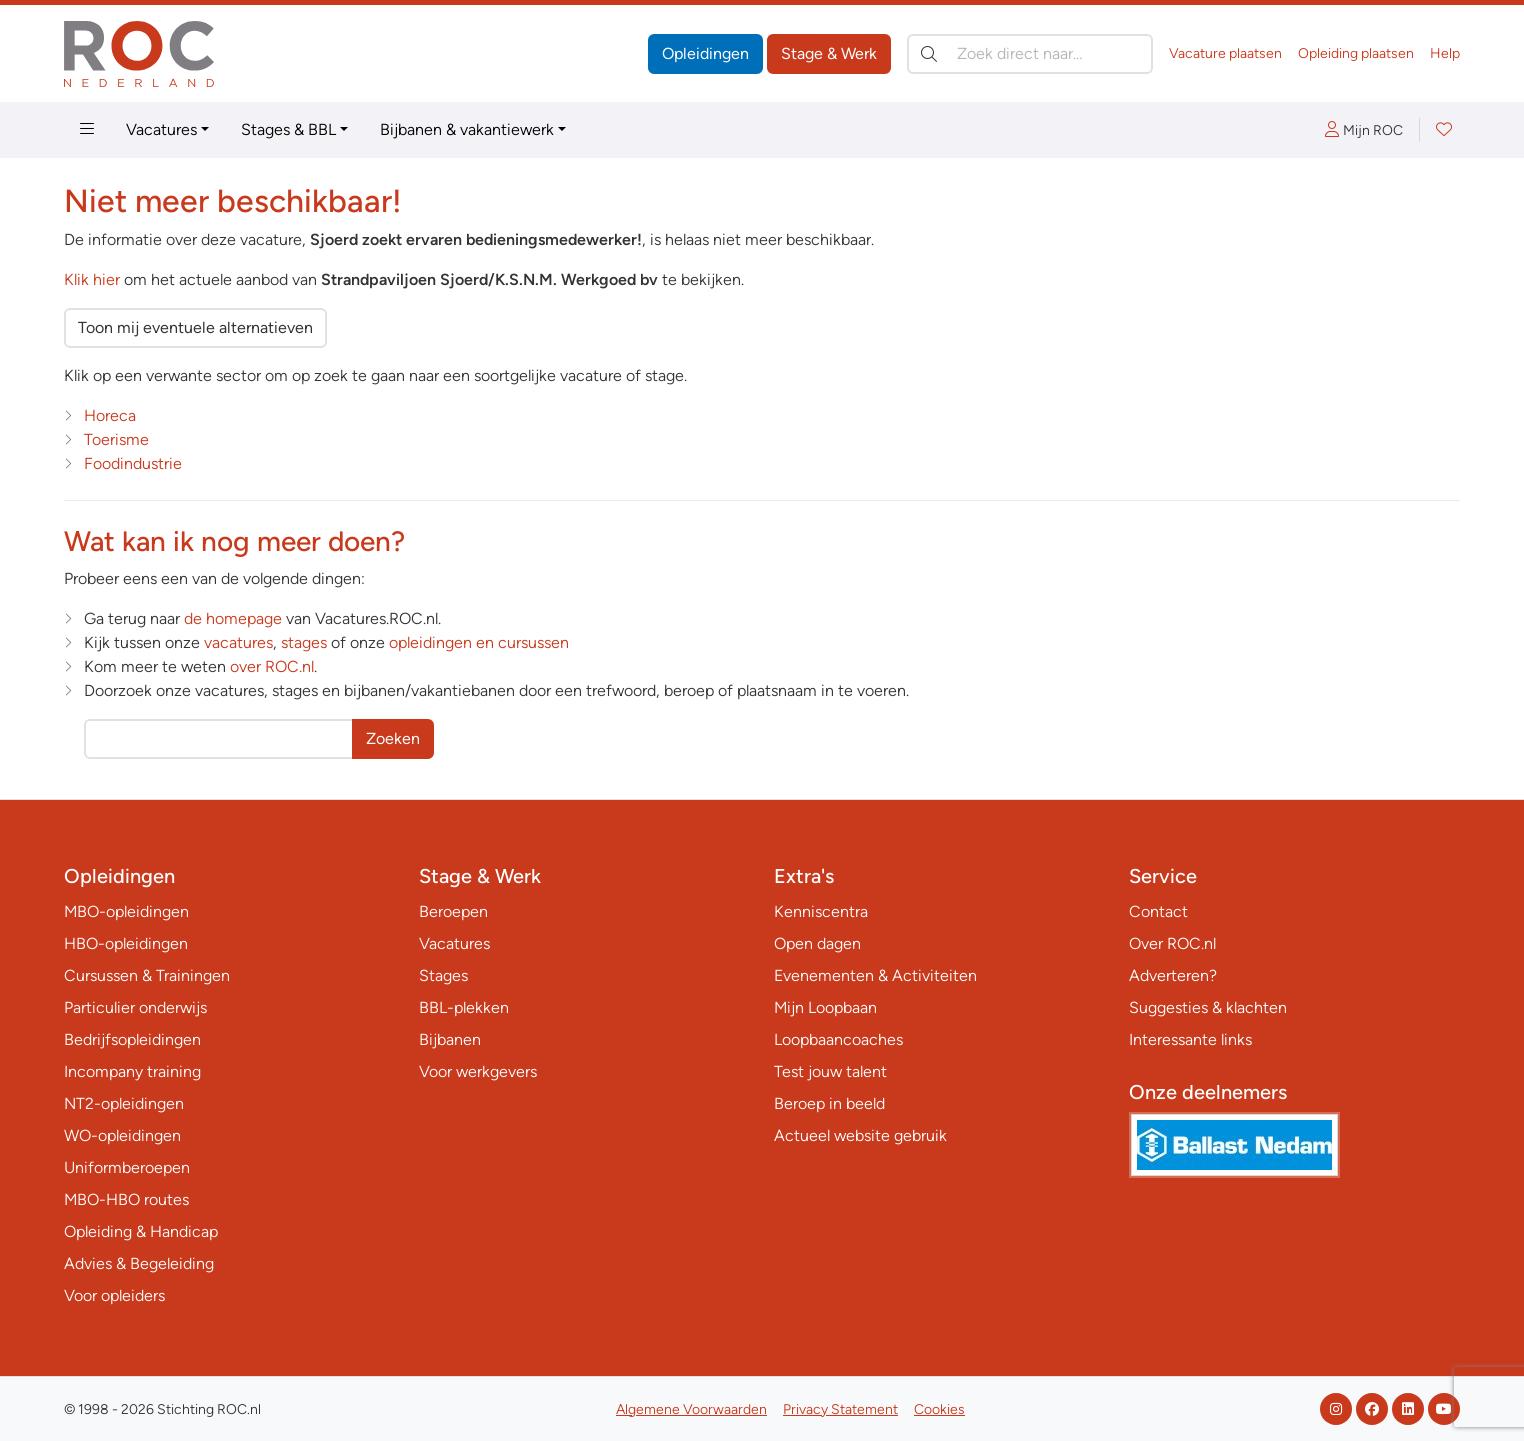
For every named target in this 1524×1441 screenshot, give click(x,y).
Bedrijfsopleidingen (132, 1039)
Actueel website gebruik (860, 1135)
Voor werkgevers (478, 1071)
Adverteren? (1173, 975)
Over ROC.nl (1172, 943)
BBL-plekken (464, 1007)
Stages (443, 975)
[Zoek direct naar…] (1030, 54)
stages (304, 642)
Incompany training (132, 1071)
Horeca (110, 415)
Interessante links (1190, 1039)
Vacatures (161, 129)
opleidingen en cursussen (479, 642)
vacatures (238, 642)
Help (1445, 53)
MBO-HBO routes (126, 1199)
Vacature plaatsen (1225, 53)
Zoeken (393, 738)
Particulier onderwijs (135, 1007)
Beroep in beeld (829, 1103)
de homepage (233, 618)
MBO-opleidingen (126, 911)
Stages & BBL (288, 129)
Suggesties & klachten (1208, 1007)
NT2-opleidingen (124, 1103)
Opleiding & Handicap (141, 1231)
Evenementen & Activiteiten (875, 975)
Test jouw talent (830, 1071)
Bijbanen (450, 1039)
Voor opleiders (114, 1295)
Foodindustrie (133, 463)
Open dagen (817, 943)
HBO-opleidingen (126, 943)
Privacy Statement (840, 1409)
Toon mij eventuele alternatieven (195, 327)
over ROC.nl (272, 666)
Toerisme (116, 439)
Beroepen (453, 911)
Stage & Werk (829, 53)
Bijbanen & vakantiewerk (467, 129)
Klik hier (92, 279)
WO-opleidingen (122, 1135)
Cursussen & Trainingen (147, 975)
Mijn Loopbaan (825, 1007)
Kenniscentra (821, 911)
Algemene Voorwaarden (691, 1409)
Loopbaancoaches (838, 1039)
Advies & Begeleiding (139, 1263)
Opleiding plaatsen (1356, 53)
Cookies (939, 1409)
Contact (1158, 911)
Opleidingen (705, 53)
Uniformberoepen (127, 1167)
